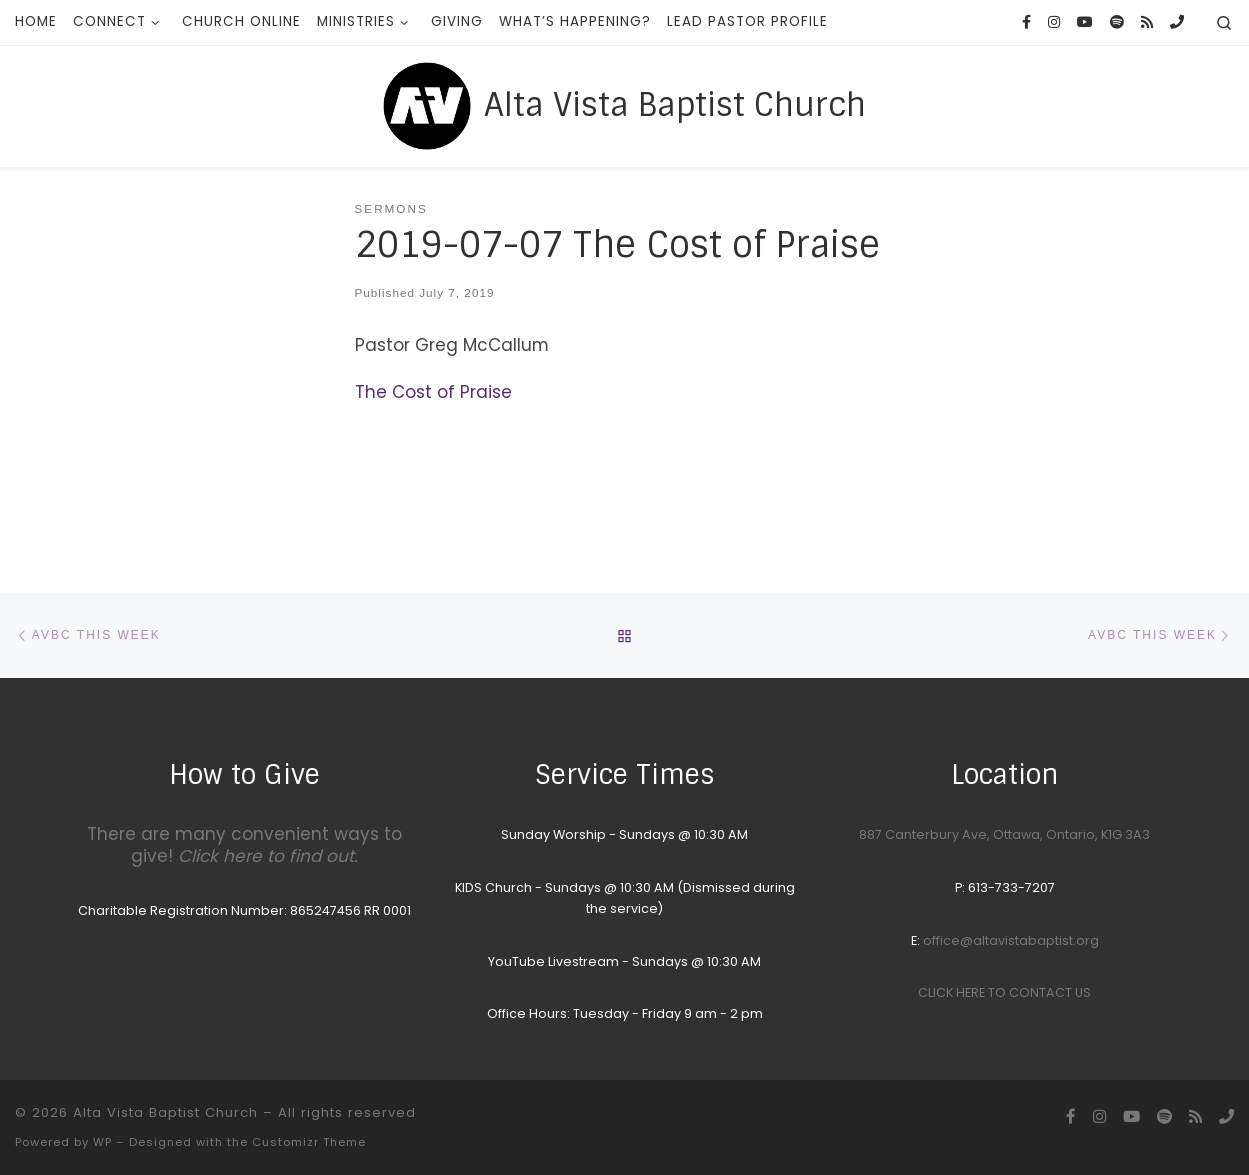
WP (102, 1142)
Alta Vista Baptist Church (165, 1112)
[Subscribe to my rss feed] (1147, 23)
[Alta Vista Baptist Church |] (427, 104)
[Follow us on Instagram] (1054, 23)
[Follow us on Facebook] (1026, 23)
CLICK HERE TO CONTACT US (1004, 992)
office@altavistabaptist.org (1011, 940)
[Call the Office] (1177, 23)
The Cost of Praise (433, 392)
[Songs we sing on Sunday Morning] (1117, 23)
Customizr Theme (309, 1142)
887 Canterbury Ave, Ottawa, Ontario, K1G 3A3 (1004, 834)
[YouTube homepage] (1085, 23)
